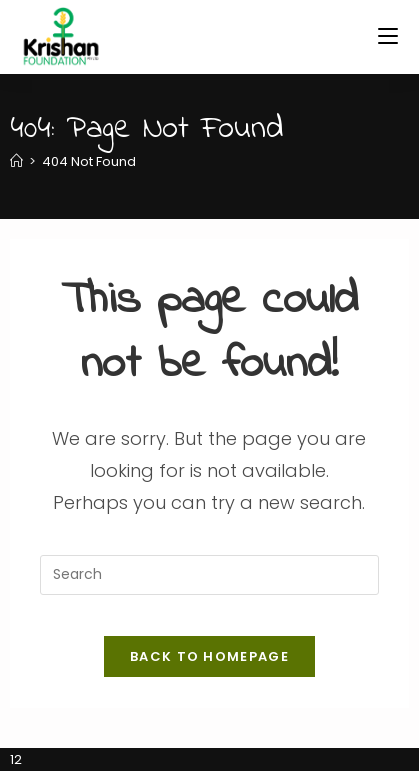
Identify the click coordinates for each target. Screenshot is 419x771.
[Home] (16, 161)
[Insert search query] (209, 575)
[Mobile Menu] (388, 36)
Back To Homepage (209, 656)
